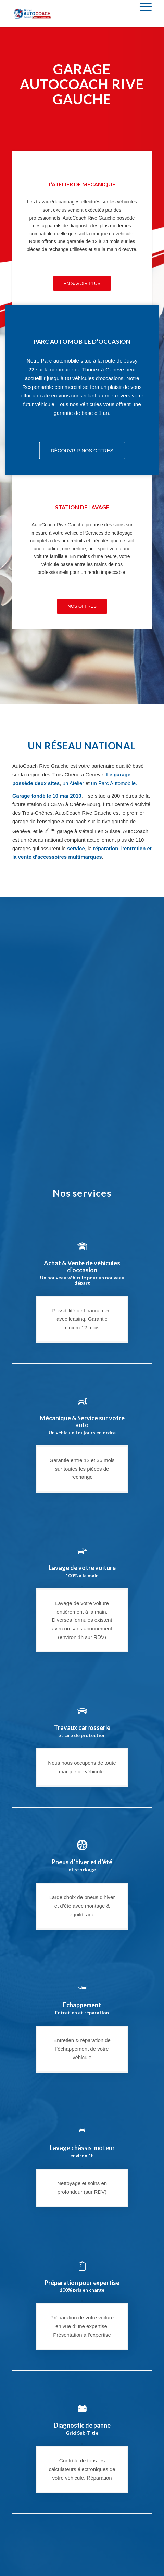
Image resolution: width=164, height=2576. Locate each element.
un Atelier (73, 783)
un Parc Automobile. (114, 783)
